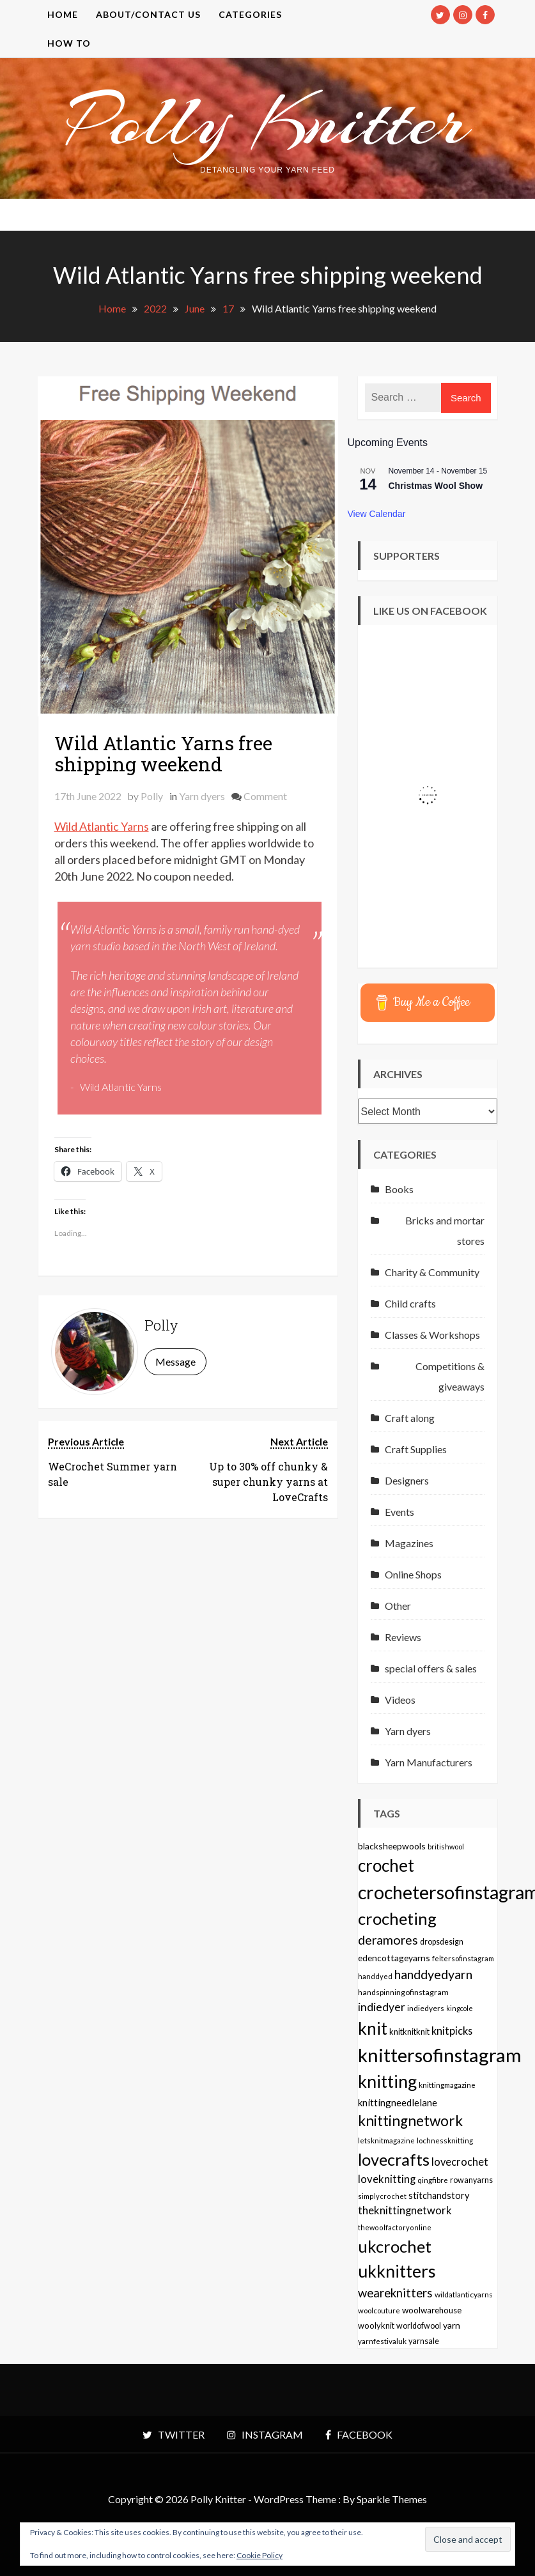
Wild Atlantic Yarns (101, 826)
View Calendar (377, 514)
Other (398, 1606)
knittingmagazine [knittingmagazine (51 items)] (447, 2084)
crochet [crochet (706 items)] (386, 1865)
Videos (400, 1699)
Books (399, 1189)
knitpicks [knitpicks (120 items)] (451, 2031)
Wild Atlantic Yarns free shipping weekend (163, 753)
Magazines (409, 1543)
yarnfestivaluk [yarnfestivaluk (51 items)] (382, 2340)
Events (399, 1512)
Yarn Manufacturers (428, 1762)
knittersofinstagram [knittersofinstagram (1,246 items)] (440, 2055)
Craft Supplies (416, 1449)
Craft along (410, 1418)
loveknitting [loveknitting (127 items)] (386, 2179)
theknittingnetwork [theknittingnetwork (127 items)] (405, 2210)
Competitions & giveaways (450, 1376)
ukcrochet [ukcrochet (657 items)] (394, 2246)
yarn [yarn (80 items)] (451, 2325)
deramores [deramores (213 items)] (388, 1939)
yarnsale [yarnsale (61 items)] (423, 2341)
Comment (265, 796)
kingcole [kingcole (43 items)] (459, 2008)
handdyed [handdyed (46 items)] (375, 1976)
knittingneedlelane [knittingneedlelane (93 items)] (397, 2102)
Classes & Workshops (432, 1335)
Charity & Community (432, 1272)
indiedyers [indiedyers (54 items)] (425, 2008)
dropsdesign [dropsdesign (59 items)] (441, 1942)
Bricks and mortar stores (445, 1230)
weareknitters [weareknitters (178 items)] (395, 2293)
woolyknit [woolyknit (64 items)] (376, 2325)
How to (69, 43)
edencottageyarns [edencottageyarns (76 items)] (394, 1957)
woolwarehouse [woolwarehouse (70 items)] (431, 2310)
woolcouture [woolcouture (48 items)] (379, 2310)
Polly (152, 796)
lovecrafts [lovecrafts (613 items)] (394, 2159)
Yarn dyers (202, 796)
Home (62, 14)
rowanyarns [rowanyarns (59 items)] (471, 2180)
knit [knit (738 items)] (372, 2028)
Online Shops (413, 1574)
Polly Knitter (267, 121)
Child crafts (410, 1303)
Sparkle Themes (392, 2499)
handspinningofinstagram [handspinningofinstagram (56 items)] (403, 1992)
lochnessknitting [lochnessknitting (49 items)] (445, 2140)
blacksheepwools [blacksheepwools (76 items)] (392, 1845)
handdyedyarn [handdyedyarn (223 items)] (433, 1974)
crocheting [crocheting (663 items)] (397, 1918)
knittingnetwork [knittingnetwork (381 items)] (410, 2120)
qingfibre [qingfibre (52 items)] (432, 2179)
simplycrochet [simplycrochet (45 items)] (382, 2196)
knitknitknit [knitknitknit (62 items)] (409, 2031)
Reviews (403, 1637)
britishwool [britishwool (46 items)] (446, 1846)
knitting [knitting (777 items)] (387, 2081)
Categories (250, 14)
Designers (407, 1480)
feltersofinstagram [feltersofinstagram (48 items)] (463, 1958)
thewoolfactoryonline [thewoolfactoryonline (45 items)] (394, 2227)
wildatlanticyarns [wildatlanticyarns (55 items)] (464, 2294)
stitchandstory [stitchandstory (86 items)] (438, 2195)
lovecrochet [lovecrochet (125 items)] (459, 2162)
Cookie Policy (259, 2555)
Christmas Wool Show (436, 486)
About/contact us (148, 14)
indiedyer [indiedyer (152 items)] (381, 2007)
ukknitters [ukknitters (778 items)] (397, 2271)
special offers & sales (431, 1668)
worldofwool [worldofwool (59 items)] (418, 2326)
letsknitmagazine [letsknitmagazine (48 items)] (386, 2140)
